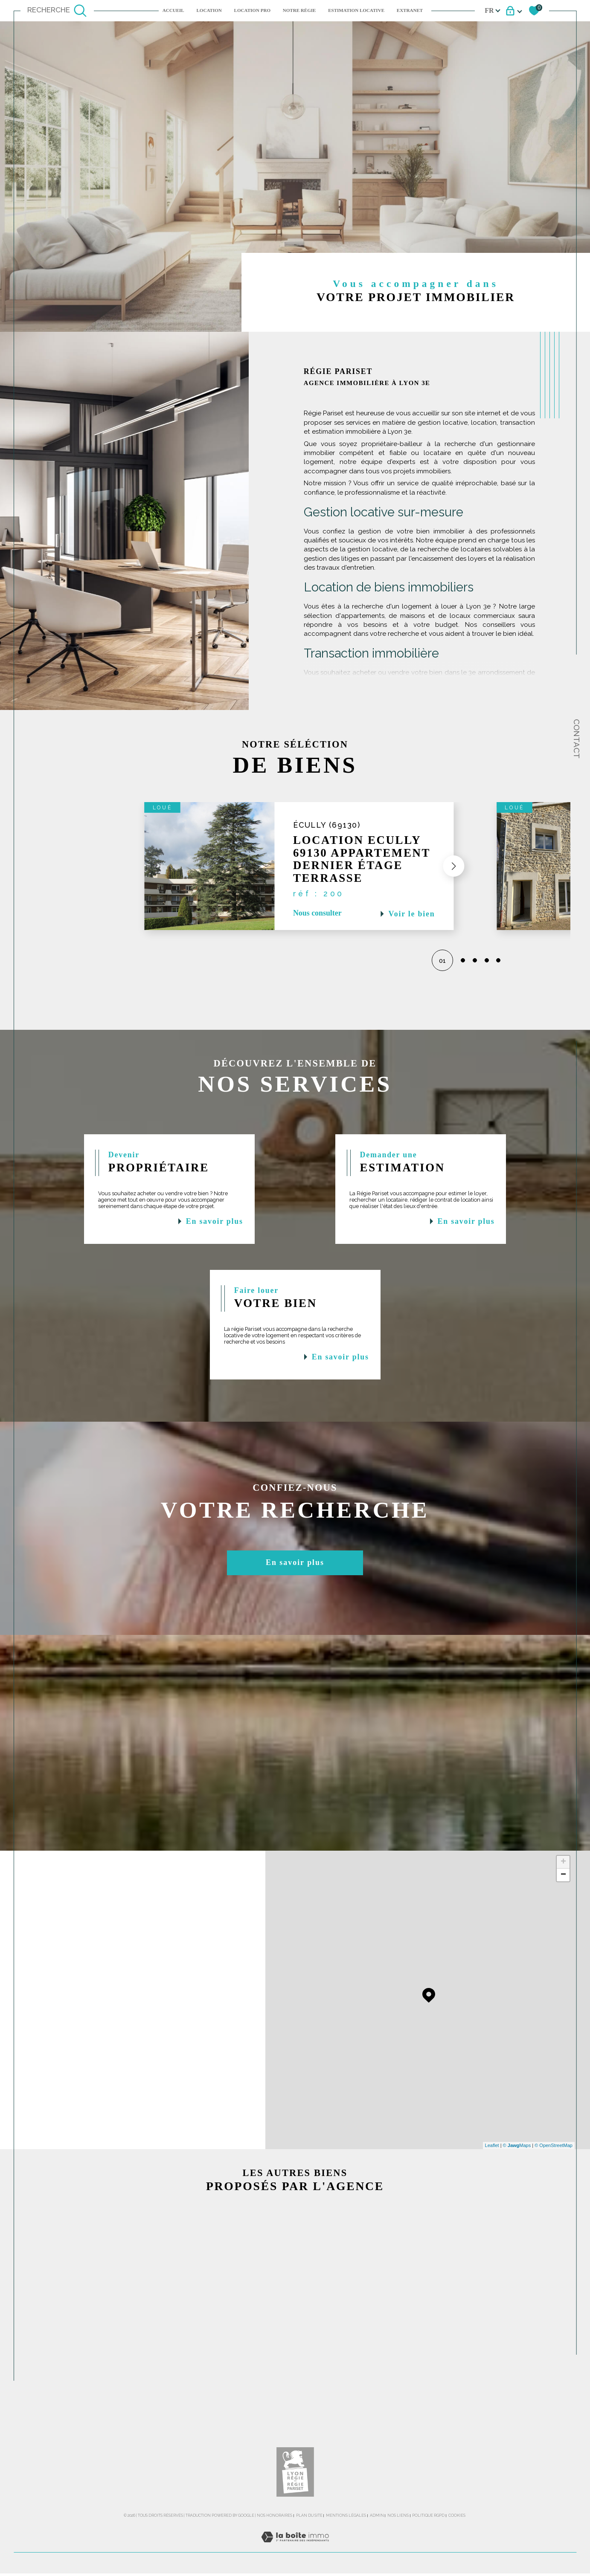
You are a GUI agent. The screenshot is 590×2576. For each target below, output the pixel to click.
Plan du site (309, 2543)
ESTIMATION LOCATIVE (356, 10)
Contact (576, 739)
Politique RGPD (428, 2543)
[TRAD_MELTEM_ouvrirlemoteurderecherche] (57, 10)
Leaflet (492, 2159)
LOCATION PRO (252, 10)
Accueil (173, 10)
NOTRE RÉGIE (299, 10)
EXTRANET (410, 10)
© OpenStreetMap (554, 2159)
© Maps (517, 2159)
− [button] (563, 1889)
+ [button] (563, 1876)
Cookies (456, 2543)
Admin (377, 2543)
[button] (445, 870)
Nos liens (398, 2543)
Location (208, 10)
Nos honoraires (274, 2543)
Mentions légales (346, 2543)
